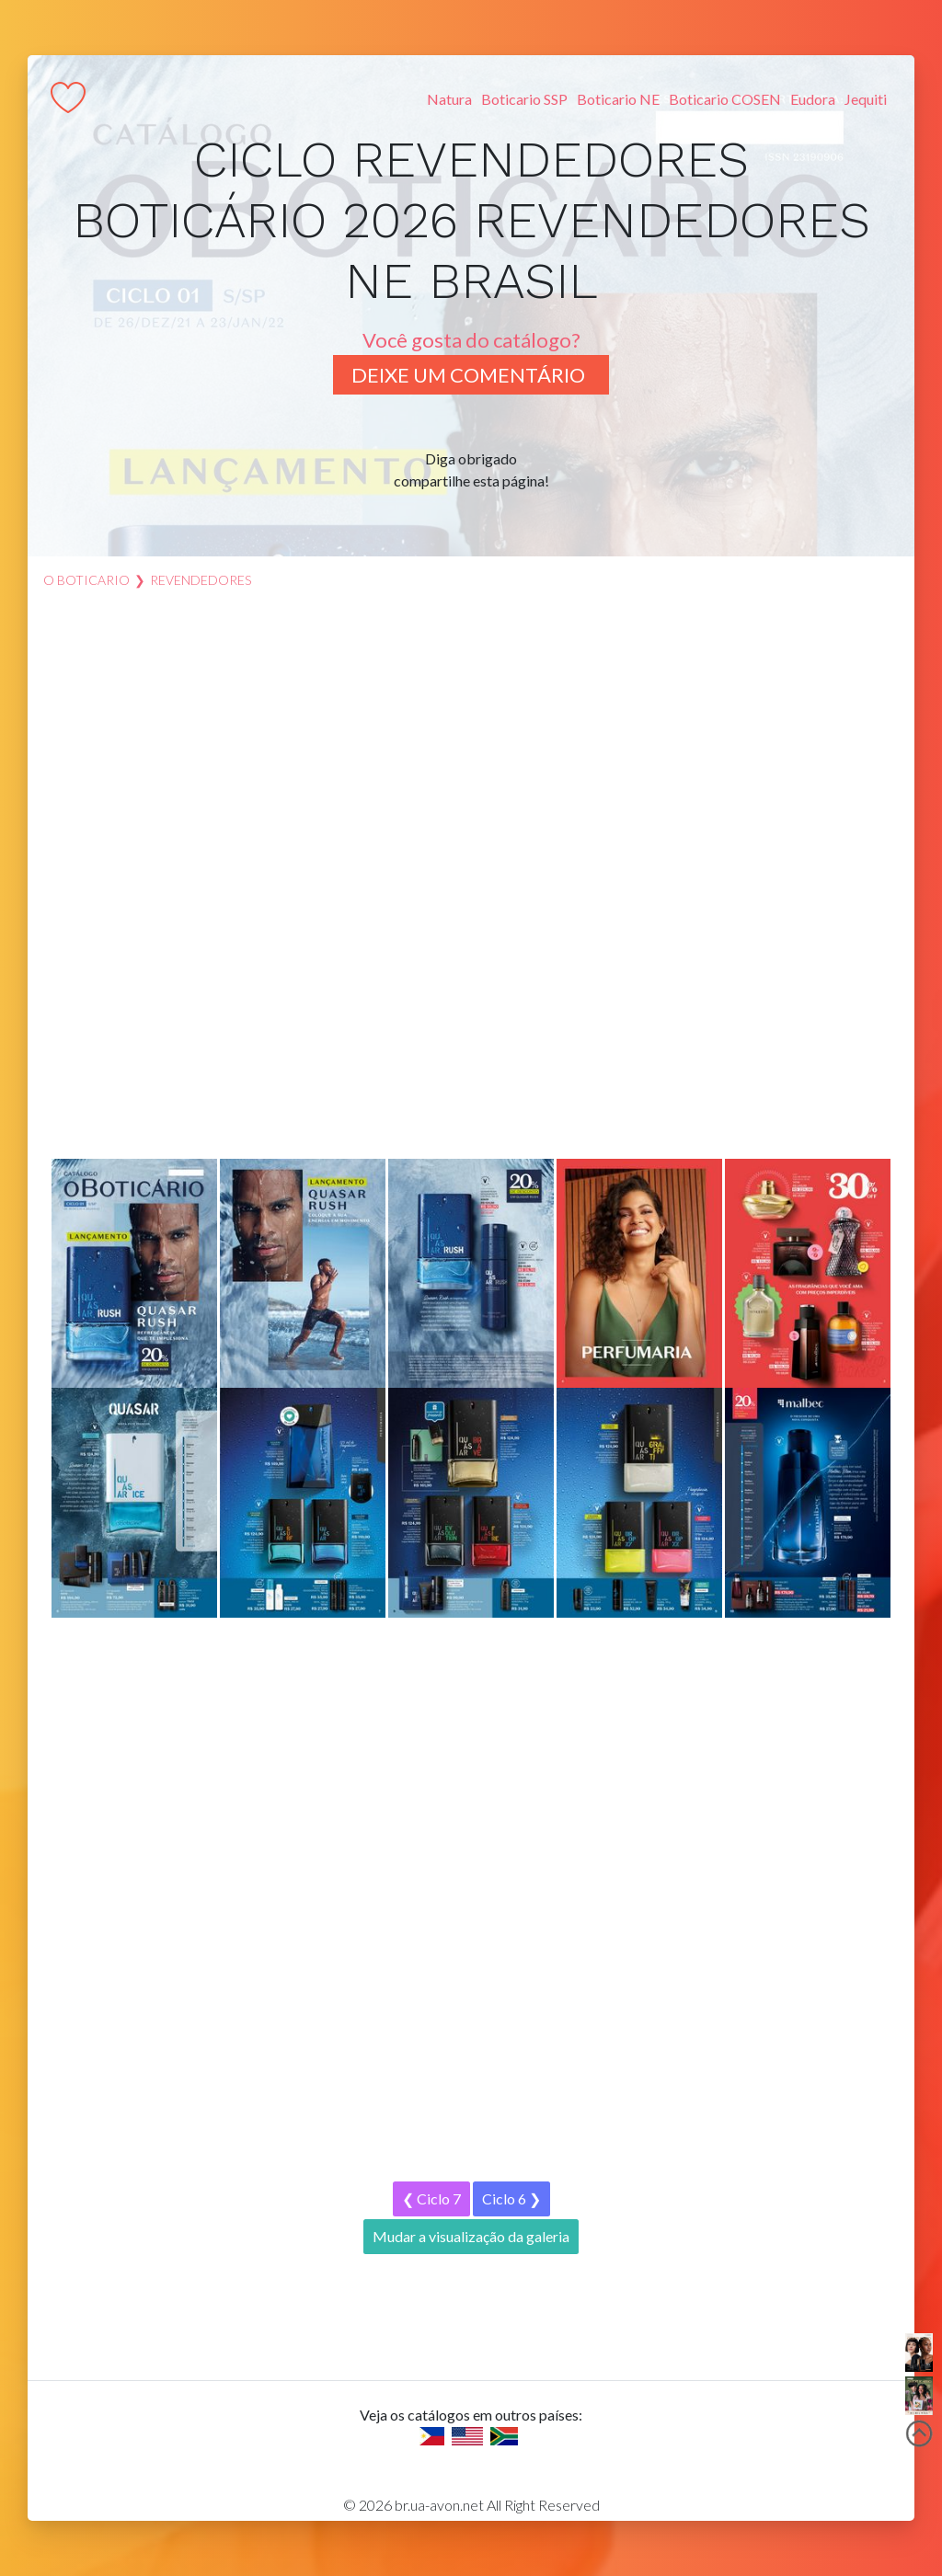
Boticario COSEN (725, 99)
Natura (449, 99)
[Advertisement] (471, 883)
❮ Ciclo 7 (431, 2198)
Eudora (812, 99)
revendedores (200, 580)
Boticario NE (618, 99)
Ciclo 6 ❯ (511, 2198)
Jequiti (865, 99)
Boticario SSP (524, 99)
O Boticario (86, 580)
